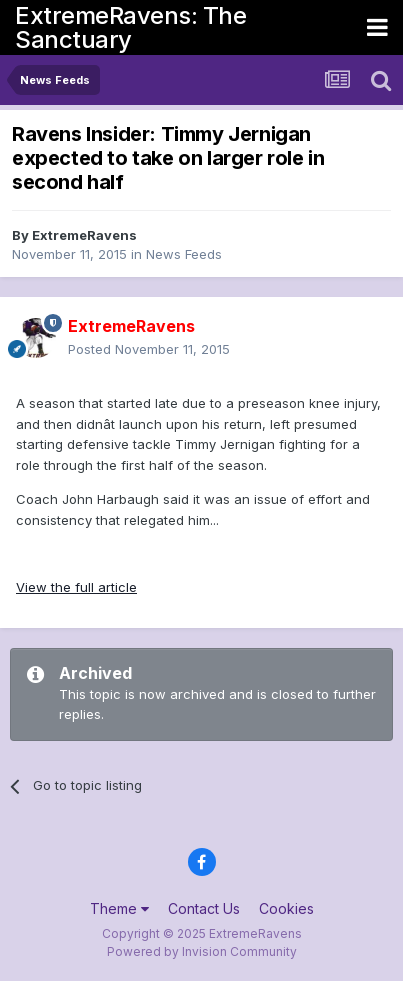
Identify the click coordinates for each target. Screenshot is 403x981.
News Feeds (184, 254)
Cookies (286, 908)
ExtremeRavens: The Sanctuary (130, 27)
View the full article (76, 587)
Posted (149, 349)
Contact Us (204, 908)
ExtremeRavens (84, 235)
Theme (119, 908)
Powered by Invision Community (202, 951)
